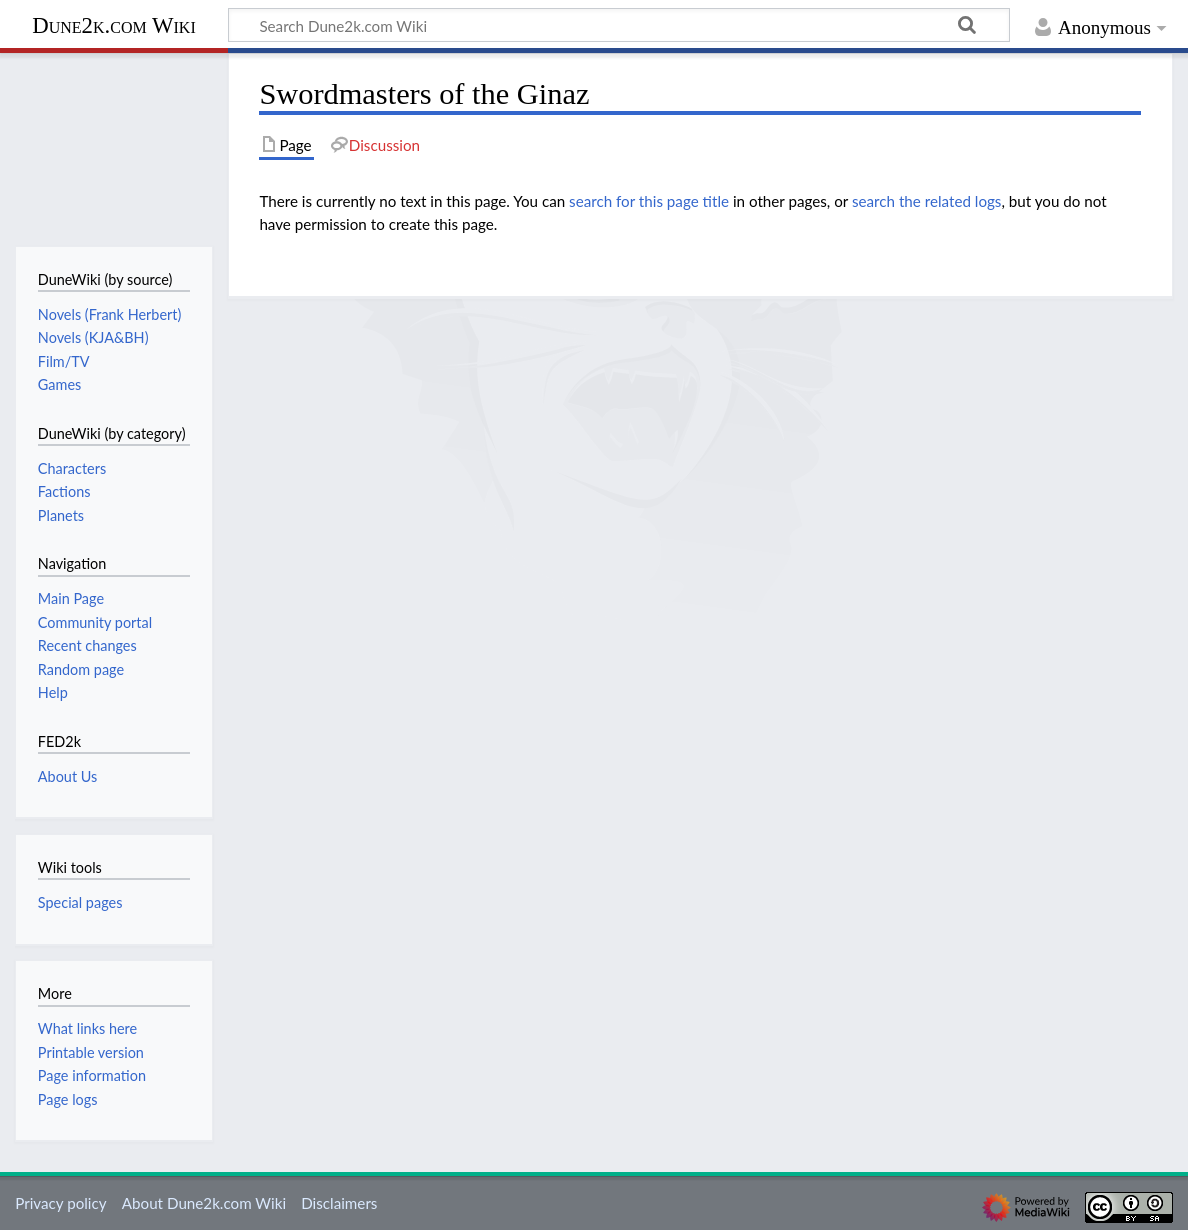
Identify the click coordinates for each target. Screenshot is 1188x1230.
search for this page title (649, 201)
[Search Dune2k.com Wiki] (619, 25)
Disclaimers (339, 1203)
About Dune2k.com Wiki (204, 1203)
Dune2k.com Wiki (113, 25)
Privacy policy (60, 1203)
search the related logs (927, 201)
